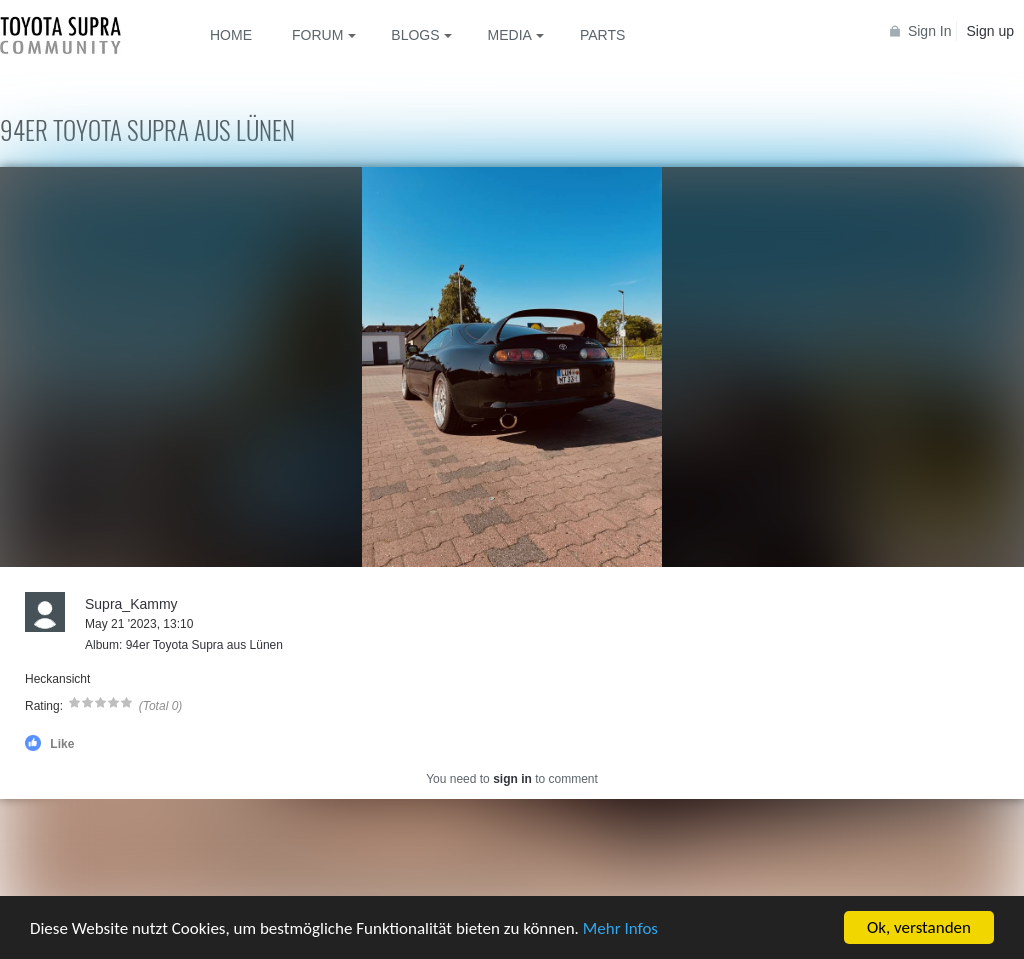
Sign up (990, 31)
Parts (602, 35)
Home (231, 35)
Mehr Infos (620, 928)
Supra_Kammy (131, 604)
